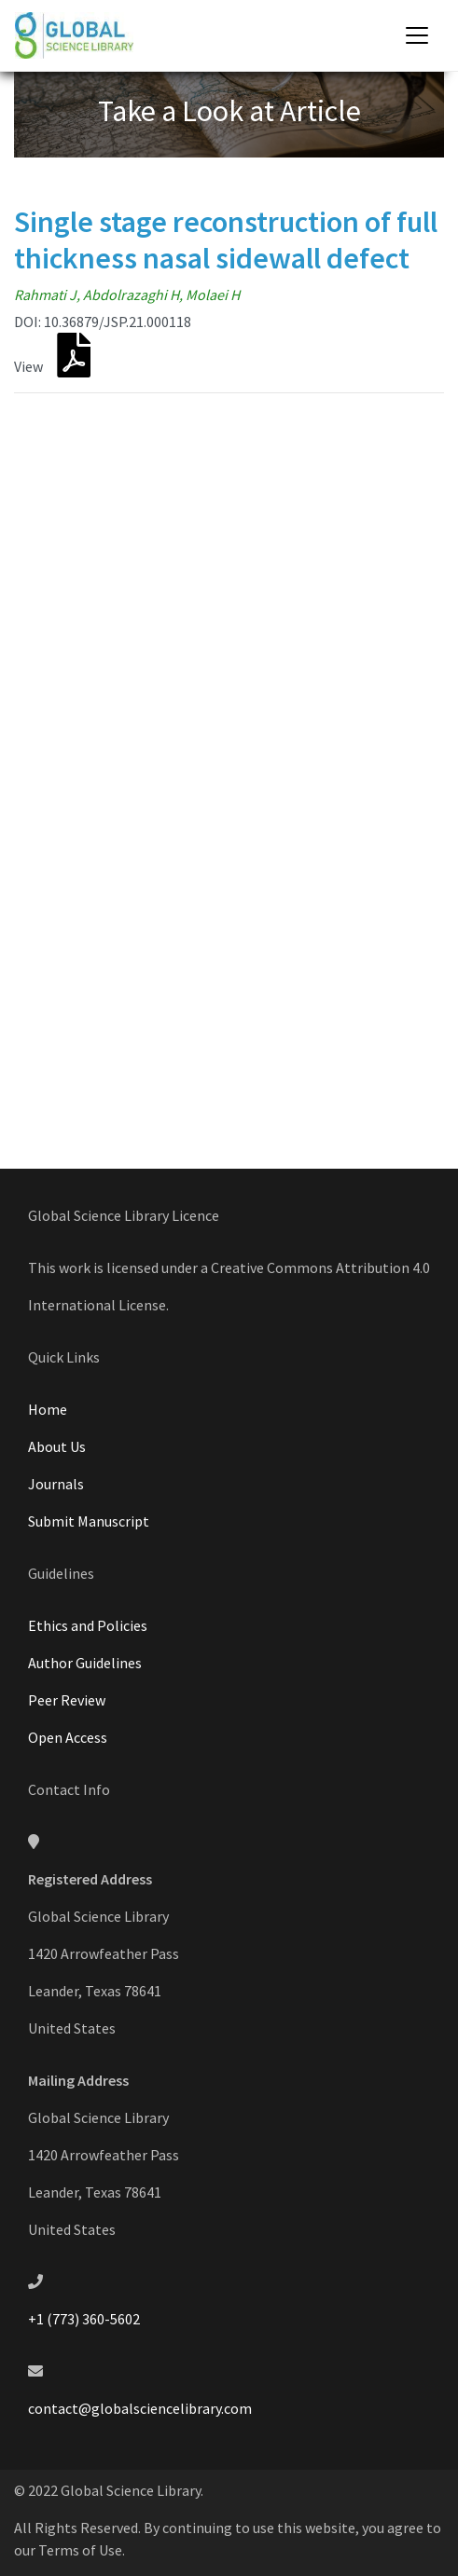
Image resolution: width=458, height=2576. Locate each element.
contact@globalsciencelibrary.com (140, 2408)
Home (47, 1409)
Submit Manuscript (88, 1521)
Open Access (67, 1737)
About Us (57, 1446)
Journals (56, 1483)
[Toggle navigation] (417, 35)
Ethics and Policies (87, 1625)
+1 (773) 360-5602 (84, 2318)
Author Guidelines (85, 1662)
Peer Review (66, 1700)
